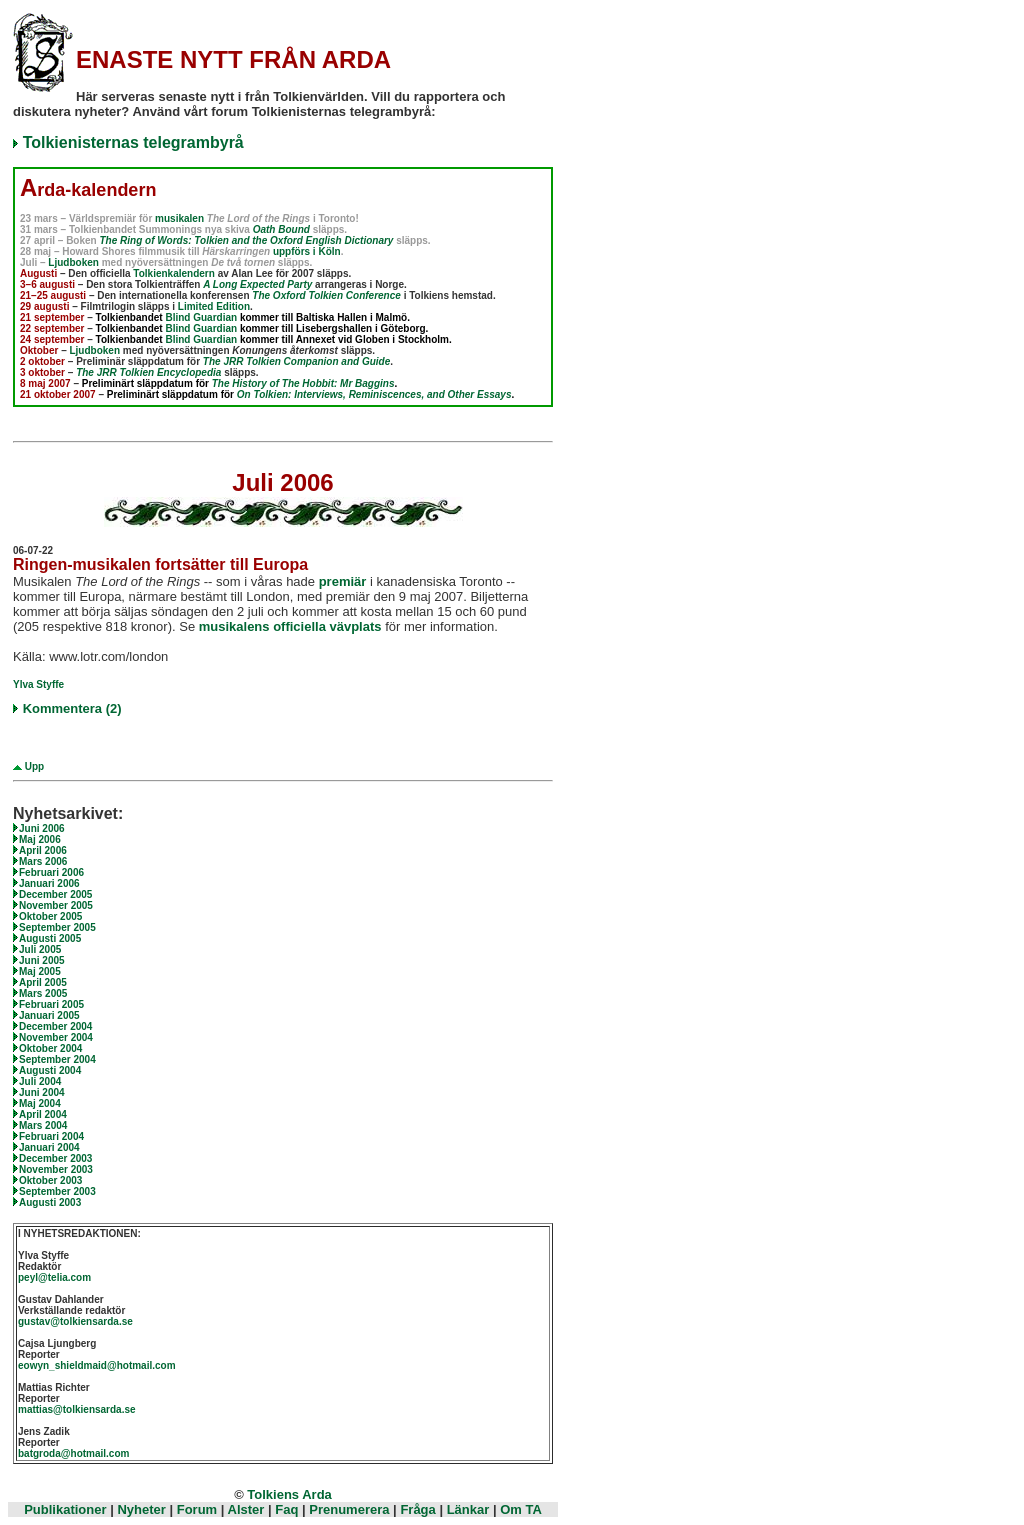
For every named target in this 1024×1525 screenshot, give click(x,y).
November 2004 (56, 1037)
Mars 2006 (43, 861)
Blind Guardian (201, 317)
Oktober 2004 (50, 1048)
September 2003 (57, 1191)
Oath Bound (281, 229)
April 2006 (43, 850)
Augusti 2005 (50, 938)
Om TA (521, 1509)
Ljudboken (73, 262)
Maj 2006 (40, 839)
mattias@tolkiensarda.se (77, 1409)
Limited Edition (214, 306)
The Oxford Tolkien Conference (326, 295)
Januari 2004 (49, 1147)
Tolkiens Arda (289, 1494)
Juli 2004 (40, 1081)
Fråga (417, 1509)
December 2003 (55, 1158)
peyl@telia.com (54, 1277)
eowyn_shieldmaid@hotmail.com (97, 1365)
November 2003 (56, 1169)
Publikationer (65, 1509)
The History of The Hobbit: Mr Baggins (303, 383)
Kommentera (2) (72, 708)
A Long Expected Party (257, 284)
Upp (33, 766)
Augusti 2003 (50, 1202)
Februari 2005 (51, 1004)
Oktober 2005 (50, 916)
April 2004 (43, 1114)
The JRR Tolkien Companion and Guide (296, 361)
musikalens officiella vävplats (290, 626)
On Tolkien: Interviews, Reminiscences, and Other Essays (374, 394)
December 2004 (55, 1026)
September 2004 (57, 1059)
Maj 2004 (40, 1103)
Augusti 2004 (50, 1070)
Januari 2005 (49, 1015)
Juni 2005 (42, 960)
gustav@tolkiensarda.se (75, 1321)
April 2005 (43, 982)
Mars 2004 (43, 1125)
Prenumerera (349, 1509)
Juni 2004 (42, 1092)
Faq (286, 1509)
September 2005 (57, 927)
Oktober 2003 (50, 1180)
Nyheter (141, 1509)
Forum (197, 1509)
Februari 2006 (51, 872)
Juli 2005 (40, 949)
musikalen (179, 218)
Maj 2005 (40, 971)
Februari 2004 (51, 1136)
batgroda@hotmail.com (73, 1453)
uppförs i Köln (307, 251)
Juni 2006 (42, 828)
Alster (246, 1509)
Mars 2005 (43, 993)
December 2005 (55, 894)
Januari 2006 (49, 883)
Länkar (468, 1509)
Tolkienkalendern (174, 273)
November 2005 (56, 905)
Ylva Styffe (38, 684)
